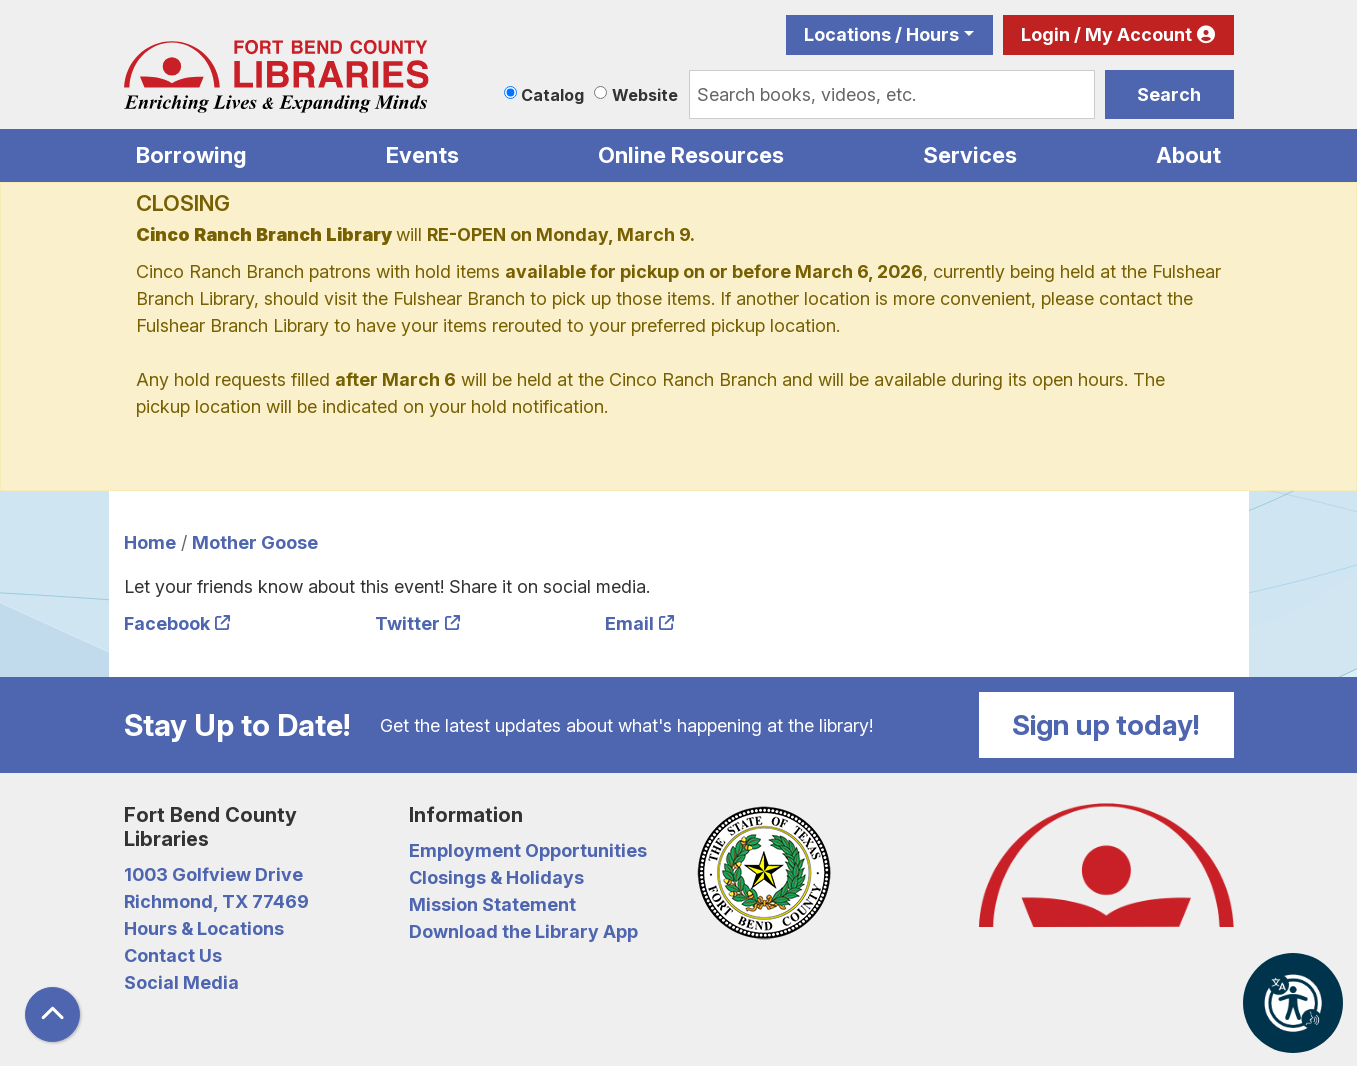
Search (1169, 94)
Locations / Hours (881, 34)
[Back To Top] (52, 1014)
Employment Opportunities (528, 850)
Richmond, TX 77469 (216, 901)
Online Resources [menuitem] (691, 155)
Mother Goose (255, 542)
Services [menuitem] (970, 155)
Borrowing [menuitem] (191, 155)
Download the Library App (523, 931)
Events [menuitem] (422, 155)
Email (629, 623)
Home (150, 542)
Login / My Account (1106, 34)
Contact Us (173, 955)
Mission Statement (492, 904)
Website (645, 95)
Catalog (552, 95)
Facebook (167, 623)
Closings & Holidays (496, 877)
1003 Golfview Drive (213, 874)
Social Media (181, 982)
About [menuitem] (1188, 155)
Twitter (407, 623)
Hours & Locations (204, 928)
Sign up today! (1106, 725)
